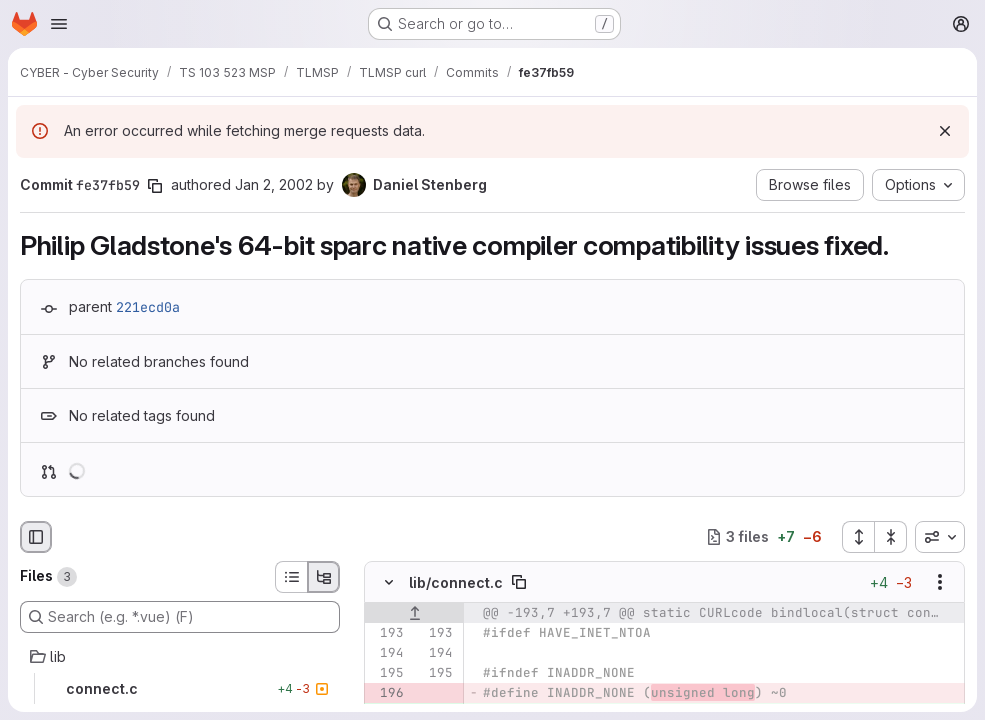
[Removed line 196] (387, 693)
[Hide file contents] (389, 582)
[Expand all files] (858, 537)
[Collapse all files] (891, 537)
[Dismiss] (945, 131)
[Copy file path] (519, 582)
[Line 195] (387, 673)
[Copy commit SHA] (155, 186)
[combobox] (940, 537)
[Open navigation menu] (59, 24)
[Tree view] (324, 577)
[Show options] (940, 582)
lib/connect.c (456, 581)
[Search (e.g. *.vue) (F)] (180, 617)
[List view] (291, 577)
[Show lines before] (414, 613)
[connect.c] (180, 689)
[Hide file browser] (36, 537)
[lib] (180, 657)
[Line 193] (387, 633)
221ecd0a (148, 307)
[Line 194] (387, 653)
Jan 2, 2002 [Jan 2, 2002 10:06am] (274, 184)
